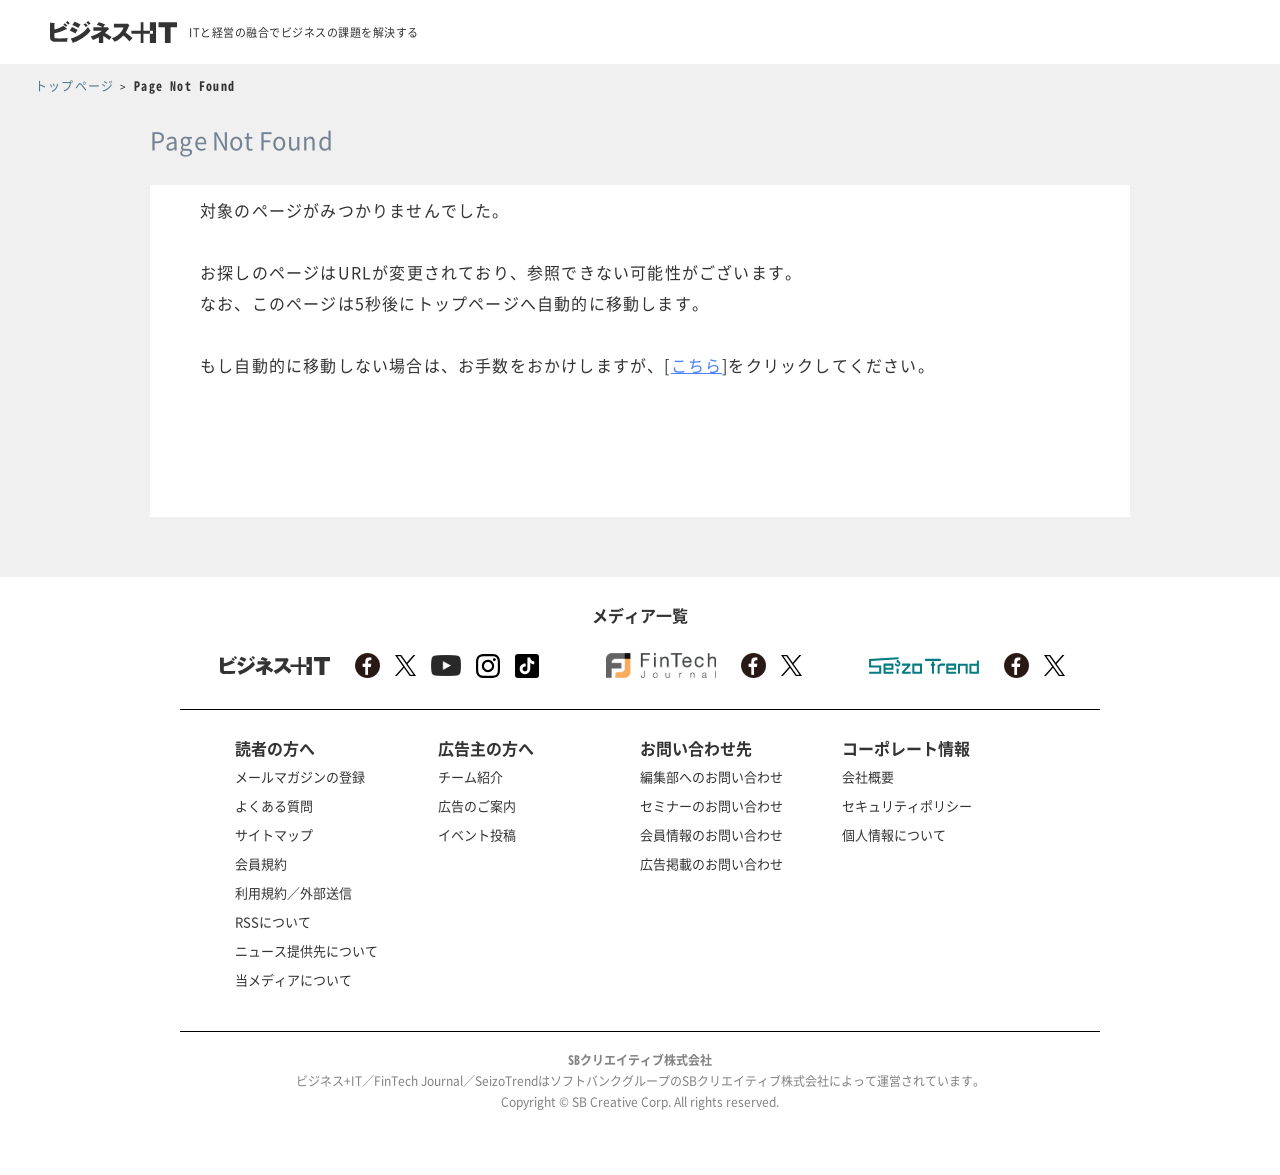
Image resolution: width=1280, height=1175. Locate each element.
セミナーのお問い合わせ (711, 805)
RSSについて (273, 921)
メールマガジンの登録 (300, 776)
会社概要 (868, 776)
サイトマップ (274, 834)
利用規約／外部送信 (293, 892)
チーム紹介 (470, 776)
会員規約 (261, 863)
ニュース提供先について (306, 950)
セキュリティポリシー (907, 805)
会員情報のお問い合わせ (711, 834)
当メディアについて (293, 979)
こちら (697, 365)
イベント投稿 (477, 834)
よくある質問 (274, 805)
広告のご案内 (477, 805)
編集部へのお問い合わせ (711, 776)
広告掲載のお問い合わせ (711, 863)
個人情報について (894, 834)
